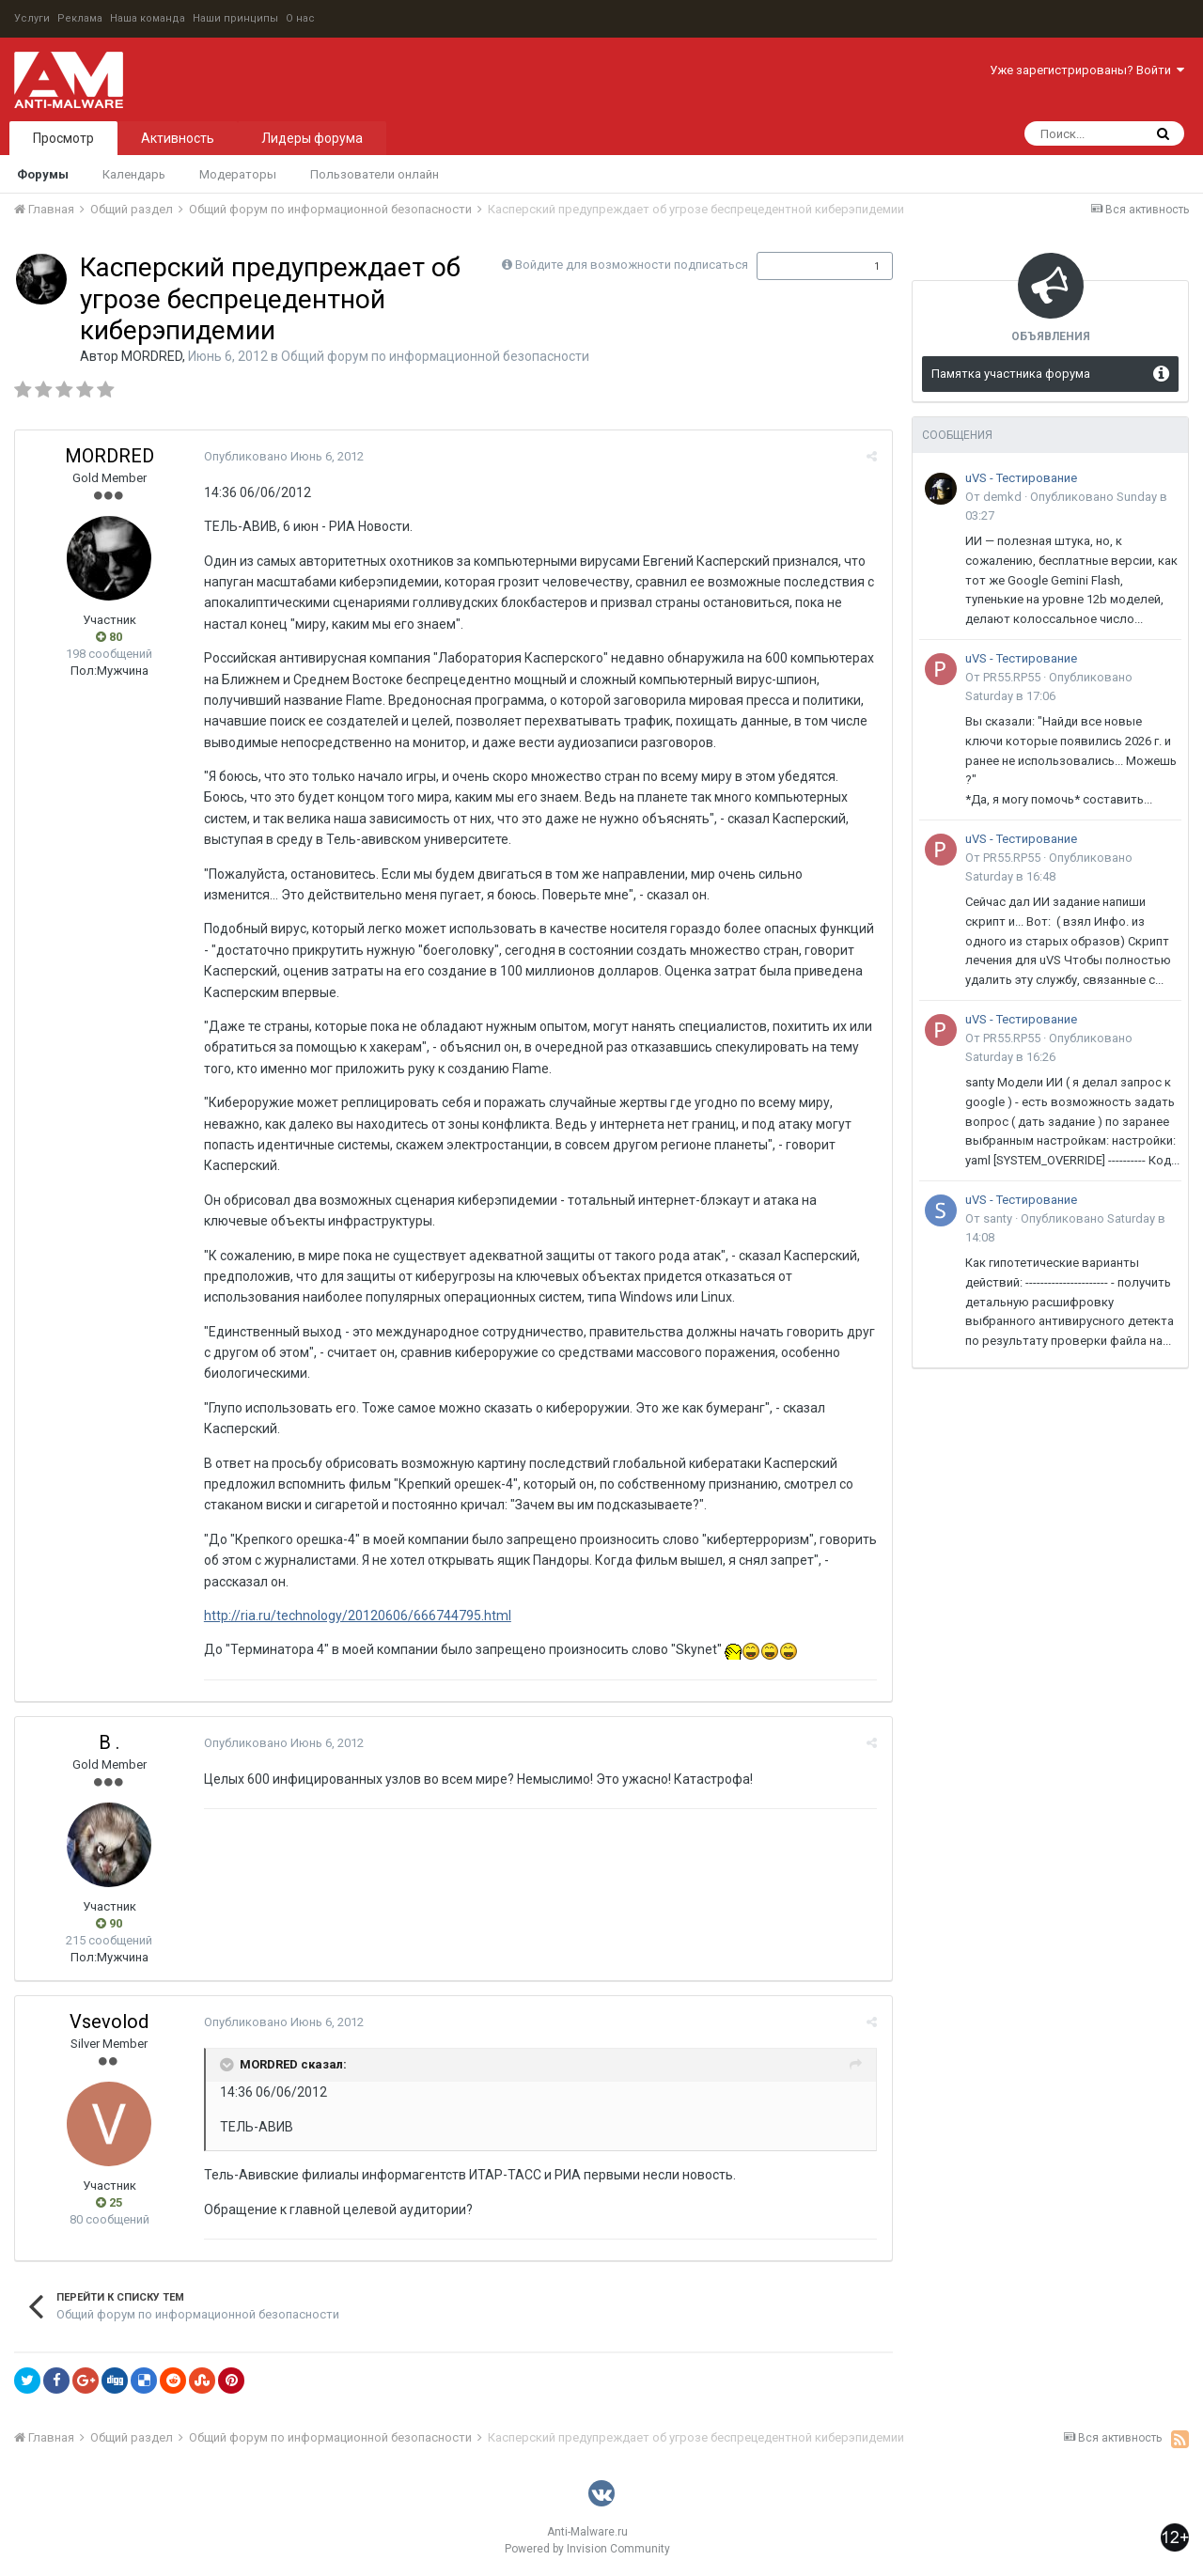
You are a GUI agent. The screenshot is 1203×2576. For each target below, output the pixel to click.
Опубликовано (283, 456)
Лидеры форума (312, 138)
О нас (300, 18)
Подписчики (805, 266)
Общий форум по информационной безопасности (435, 356)
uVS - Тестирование (1021, 478)
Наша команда (147, 18)
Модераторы (237, 174)
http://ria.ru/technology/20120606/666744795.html (356, 1615)
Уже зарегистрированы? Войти (1087, 70)
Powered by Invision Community (587, 2548)
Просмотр (63, 138)
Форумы (43, 174)
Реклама (79, 18)
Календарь (133, 174)
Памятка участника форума (1010, 374)
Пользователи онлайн (374, 174)
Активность (177, 138)
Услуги (32, 18)
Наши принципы (235, 18)
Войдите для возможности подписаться (631, 265)
